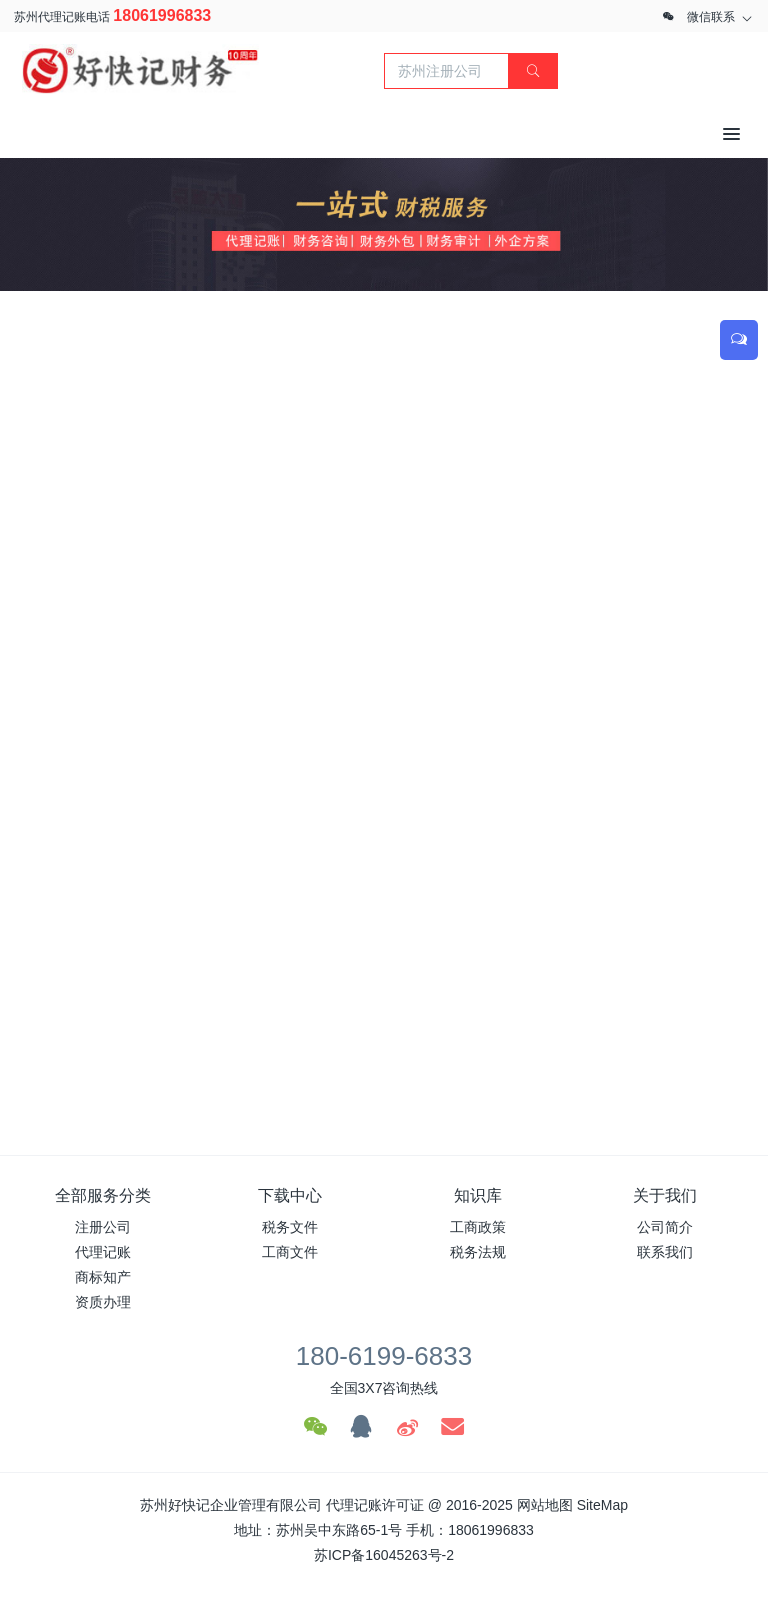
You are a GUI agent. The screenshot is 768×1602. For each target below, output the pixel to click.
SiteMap (602, 1505)
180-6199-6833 (384, 1356)
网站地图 (545, 1505)
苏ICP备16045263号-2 (384, 1555)
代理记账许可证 (375, 1505)
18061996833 (162, 15)
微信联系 (711, 17)
